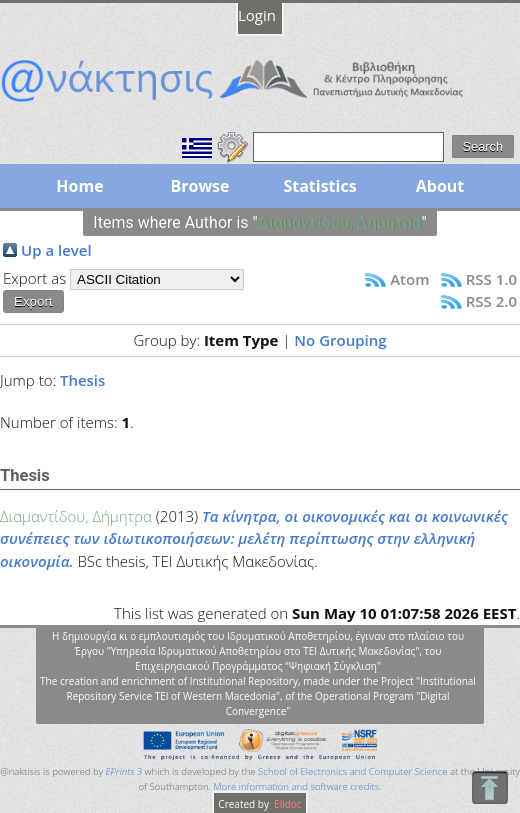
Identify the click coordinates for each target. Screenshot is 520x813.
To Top (489, 787)
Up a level (56, 250)
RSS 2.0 (491, 301)
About (440, 186)
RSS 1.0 (491, 279)
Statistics (319, 186)
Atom (409, 279)
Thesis (82, 380)
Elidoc (287, 804)
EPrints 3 (124, 771)
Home (79, 186)
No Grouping (340, 340)
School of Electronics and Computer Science (352, 771)
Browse (199, 186)
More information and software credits (296, 786)
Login (257, 15)
